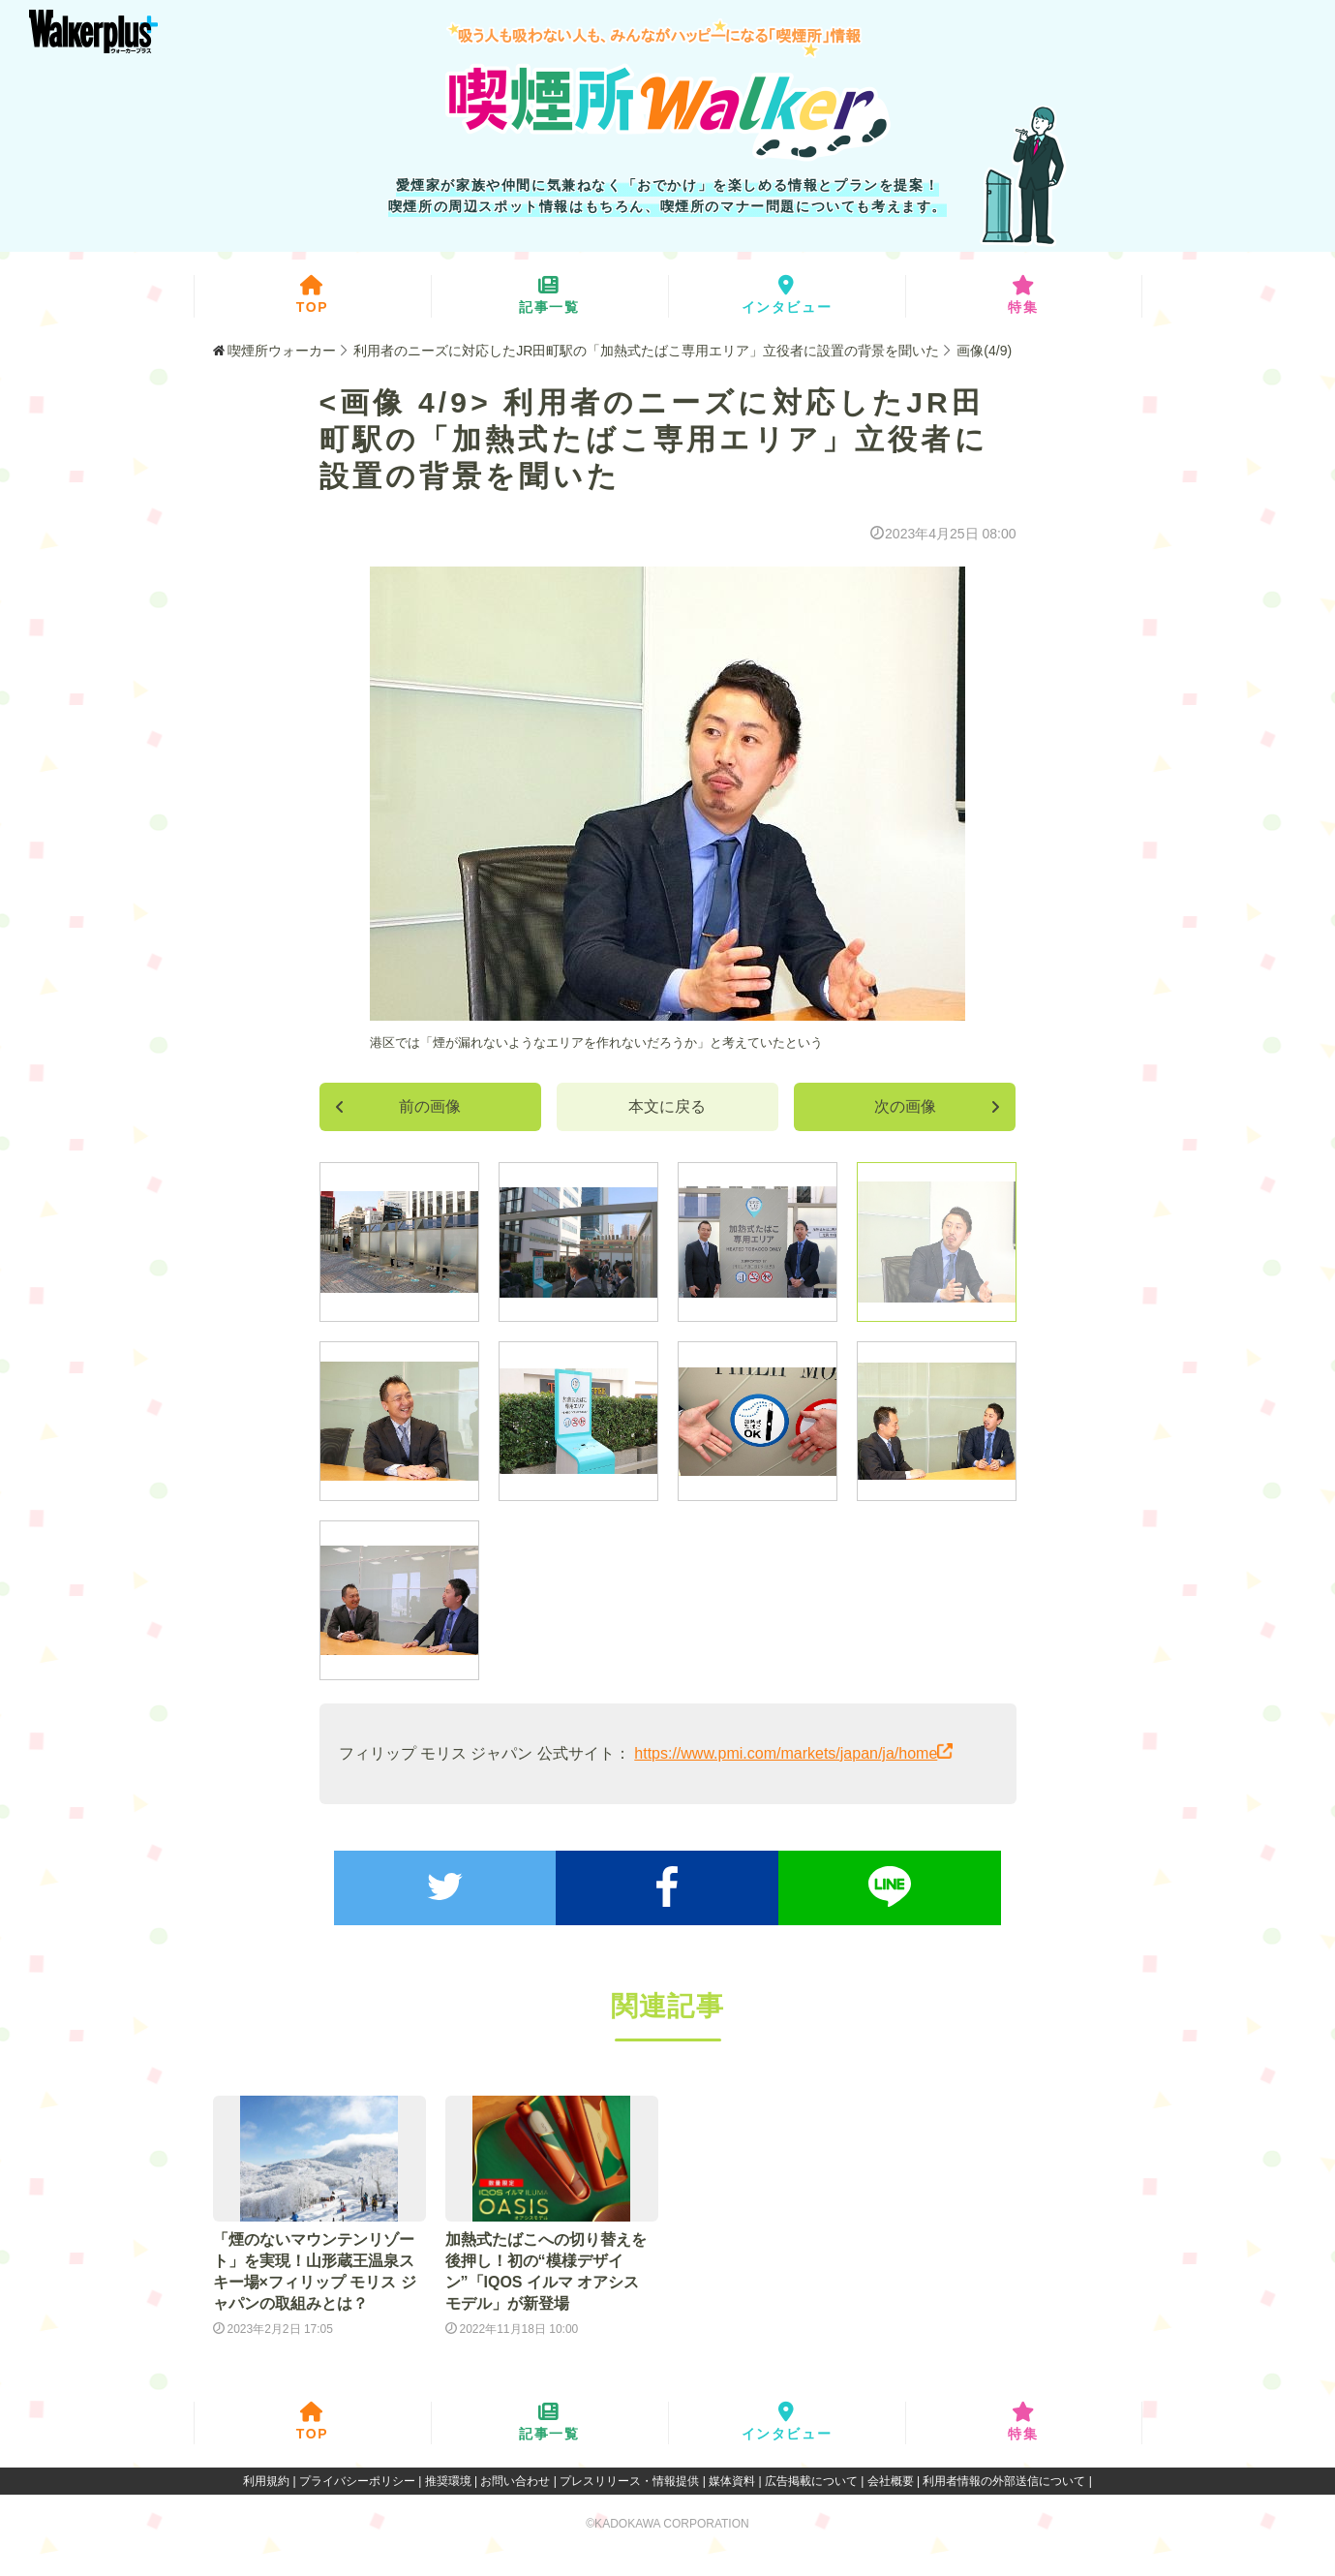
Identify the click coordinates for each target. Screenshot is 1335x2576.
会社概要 (890, 2481)
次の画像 (937, 1106)
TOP (312, 295)
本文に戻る (667, 1106)
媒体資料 (732, 2481)
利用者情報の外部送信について (1004, 2481)
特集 (1023, 295)
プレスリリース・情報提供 (629, 2481)
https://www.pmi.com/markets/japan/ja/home (785, 1753)
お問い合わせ (515, 2481)
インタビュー (787, 295)
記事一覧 (549, 295)
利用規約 (266, 2481)
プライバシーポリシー (357, 2481)
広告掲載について (811, 2481)
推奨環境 (448, 2481)
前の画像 (398, 1106)
